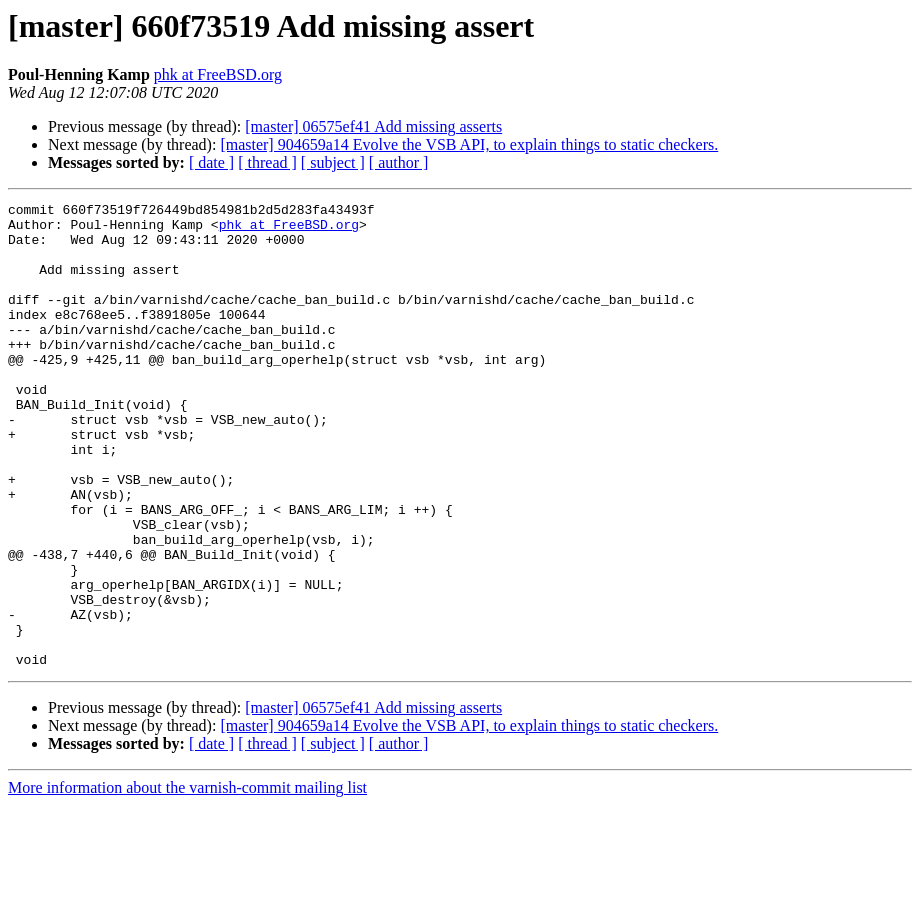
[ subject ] (333, 162)
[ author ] (399, 162)
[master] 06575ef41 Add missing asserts (373, 126)
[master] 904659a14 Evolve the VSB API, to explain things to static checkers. (469, 144)
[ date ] (211, 162)
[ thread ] (267, 162)
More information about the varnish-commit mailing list (187, 880)
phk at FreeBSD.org (218, 74)
